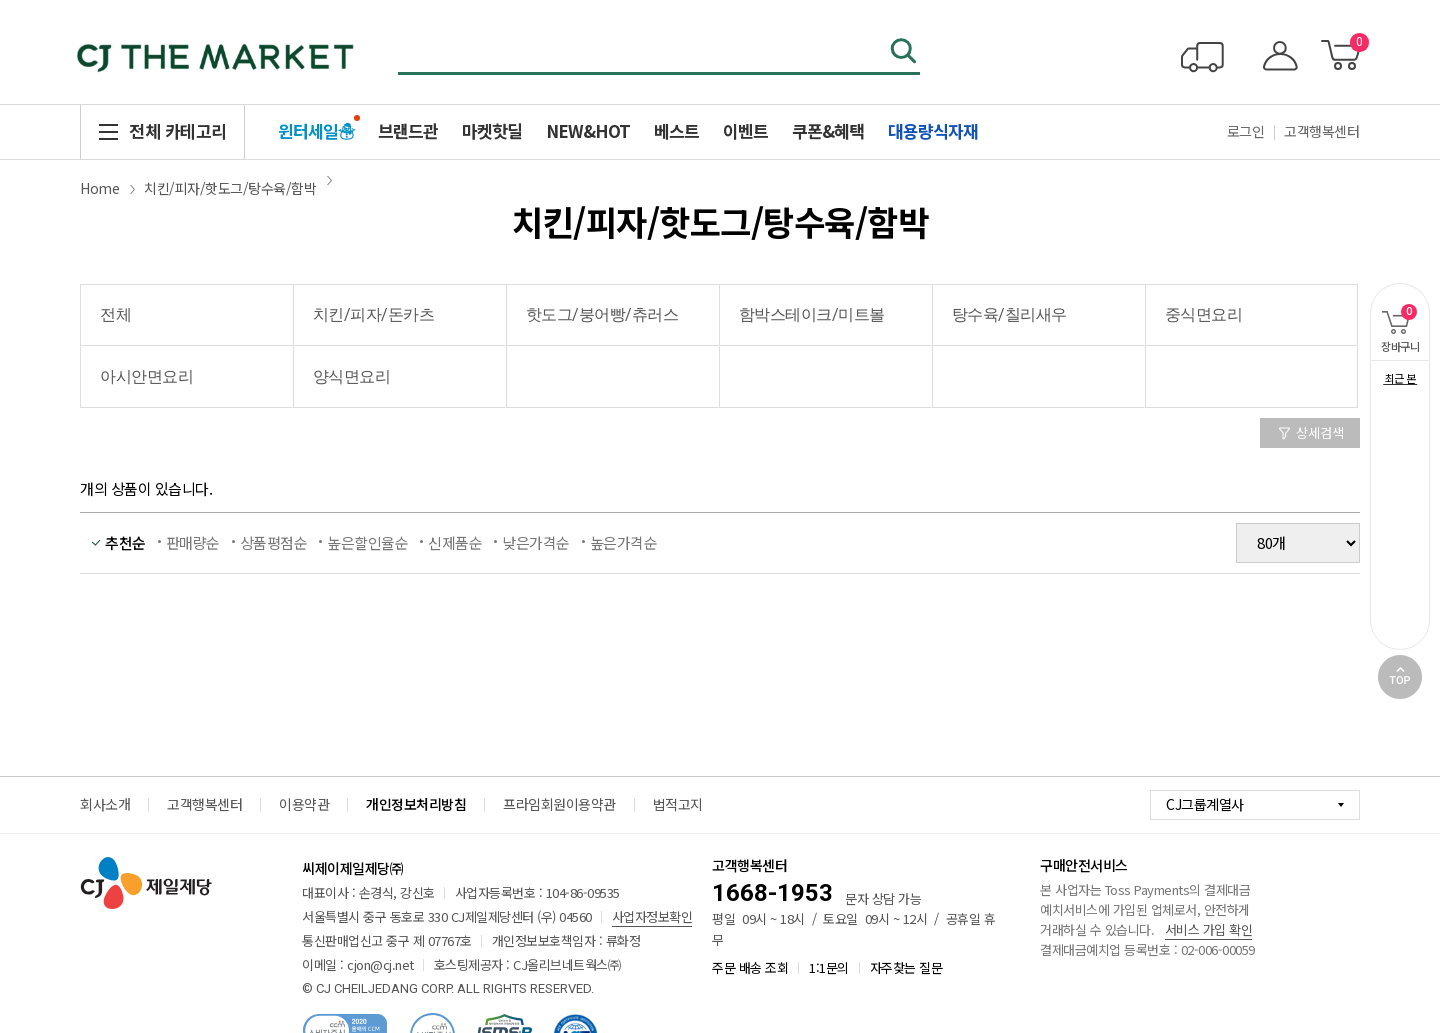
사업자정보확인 (652, 916)
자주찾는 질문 (906, 967)
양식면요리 (352, 376)
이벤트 (745, 130)
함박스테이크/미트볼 (812, 314)
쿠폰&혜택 (828, 130)
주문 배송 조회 (750, 967)
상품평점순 (274, 542)
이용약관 (304, 804)
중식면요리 (1204, 314)
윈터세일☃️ (316, 130)
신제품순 (455, 542)
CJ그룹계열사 (1205, 804)
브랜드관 (408, 130)
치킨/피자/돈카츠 (374, 314)
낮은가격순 (536, 542)
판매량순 (193, 542)
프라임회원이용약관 (559, 804)
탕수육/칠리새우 (1009, 314)
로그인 (1246, 131)
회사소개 (105, 804)
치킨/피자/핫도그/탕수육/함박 (230, 188)
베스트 (676, 130)
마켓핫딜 (492, 130)
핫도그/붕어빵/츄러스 (602, 314)
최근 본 (1400, 378)
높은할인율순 (367, 542)
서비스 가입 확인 (1209, 929)
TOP (1400, 677)
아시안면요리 (146, 376)
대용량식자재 (933, 130)
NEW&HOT (588, 130)
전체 (115, 314)
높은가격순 (624, 542)
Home (99, 188)
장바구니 (1394, 318)
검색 (905, 53)
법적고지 (678, 804)
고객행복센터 (1321, 131)
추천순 (125, 542)
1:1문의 (829, 967)
